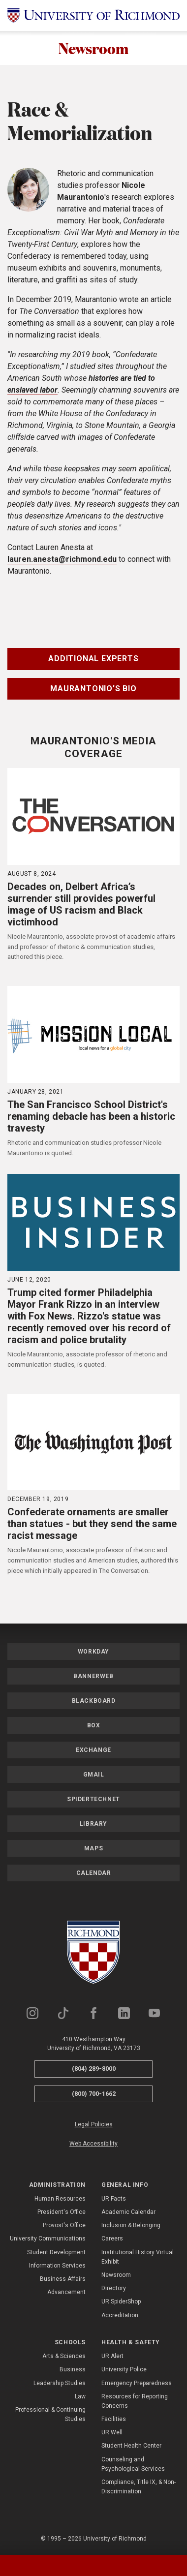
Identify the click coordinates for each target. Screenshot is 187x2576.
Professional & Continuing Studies (50, 2415)
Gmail (93, 1775)
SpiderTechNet (93, 1800)
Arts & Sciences (64, 2357)
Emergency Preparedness (136, 2384)
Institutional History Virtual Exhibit (137, 2258)
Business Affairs (63, 2279)
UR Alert (112, 2357)
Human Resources (60, 2199)
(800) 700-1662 (94, 2094)
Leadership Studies (59, 2384)
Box (93, 1726)
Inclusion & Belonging (130, 2226)
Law (80, 2397)
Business (73, 2370)
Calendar (93, 1874)
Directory (113, 2289)
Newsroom (94, 48)
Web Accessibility (93, 2144)
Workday (93, 1652)
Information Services (57, 2266)
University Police (124, 2370)
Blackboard (94, 1701)
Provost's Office (64, 2226)
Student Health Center (131, 2447)
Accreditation (119, 2316)
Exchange (93, 1751)
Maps (93, 1849)
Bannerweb (93, 1677)
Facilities (113, 2420)
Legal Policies (94, 2125)
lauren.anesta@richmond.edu (62, 560)
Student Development (56, 2253)
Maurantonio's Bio (93, 689)
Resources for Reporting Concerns (134, 2402)
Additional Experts (93, 659)
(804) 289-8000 (94, 2069)
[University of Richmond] (93, 15)
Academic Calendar (128, 2212)
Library (93, 1824)
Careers (112, 2240)
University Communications (48, 2240)
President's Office (61, 2212)
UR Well (112, 2433)
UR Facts (113, 2199)
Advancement (66, 2293)
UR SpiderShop (121, 2302)
